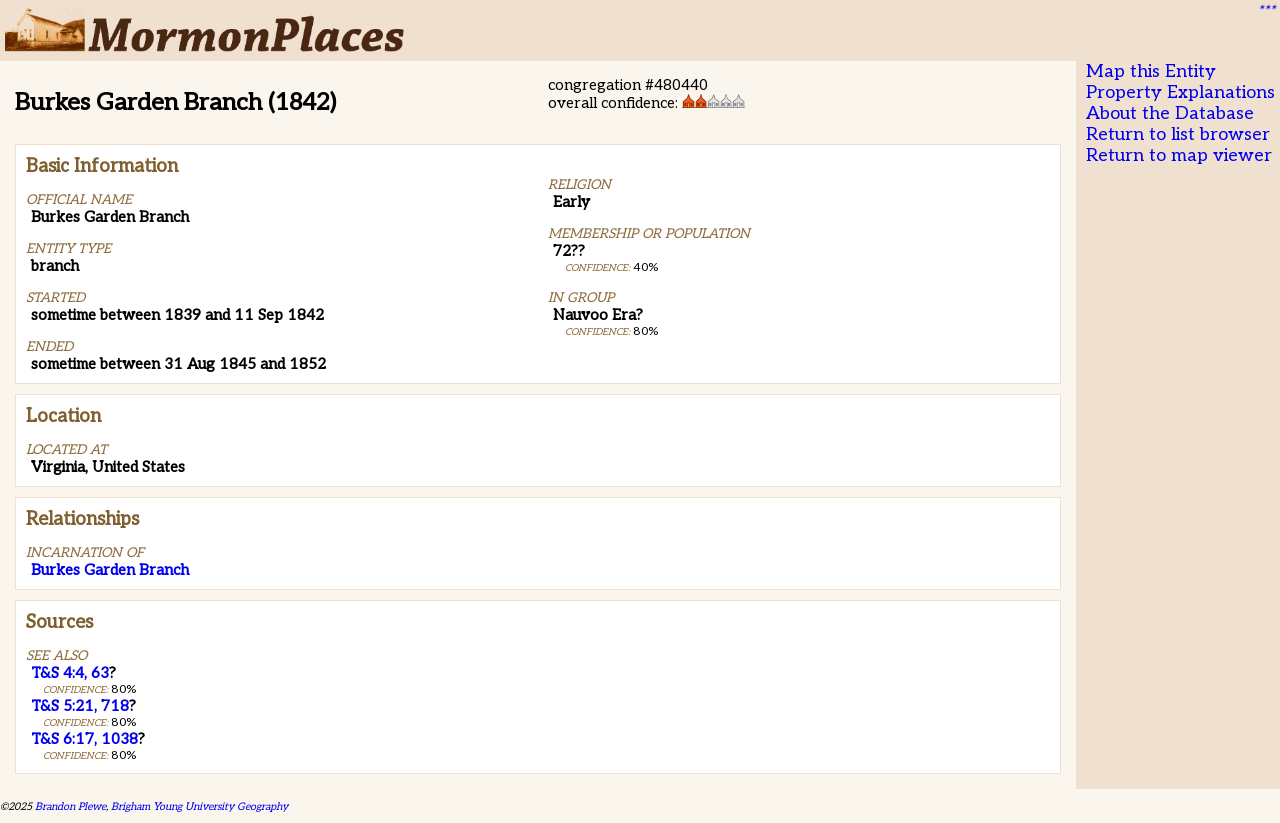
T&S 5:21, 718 (80, 706)
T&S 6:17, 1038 (84, 739)
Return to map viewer (1179, 155)
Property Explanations (1180, 92)
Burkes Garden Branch (110, 570)
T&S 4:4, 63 (70, 673)
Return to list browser (1178, 134)
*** (1266, 11)
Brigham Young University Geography (199, 806)
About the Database (1170, 113)
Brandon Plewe (70, 806)
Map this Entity (1151, 71)
